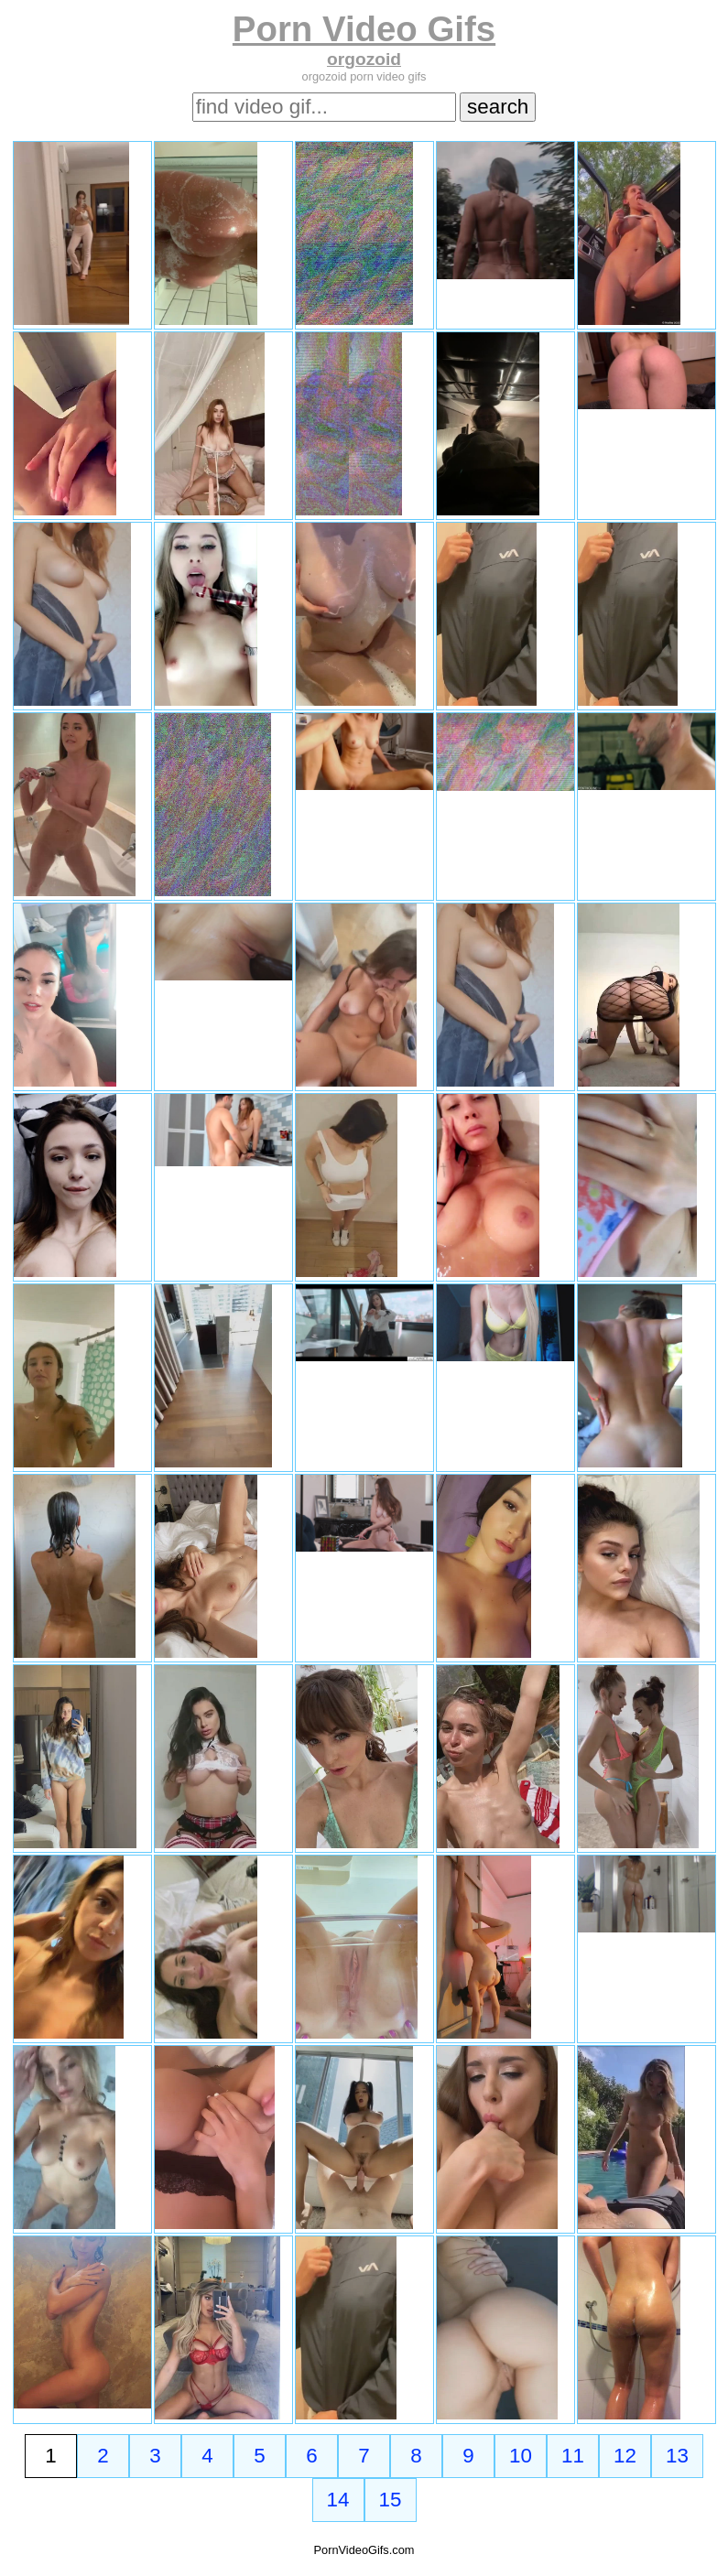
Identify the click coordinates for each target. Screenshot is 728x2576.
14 (338, 2499)
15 (390, 2499)
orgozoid (364, 59)
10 (520, 2455)
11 (572, 2455)
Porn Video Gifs (364, 29)
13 (677, 2455)
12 (625, 2455)
